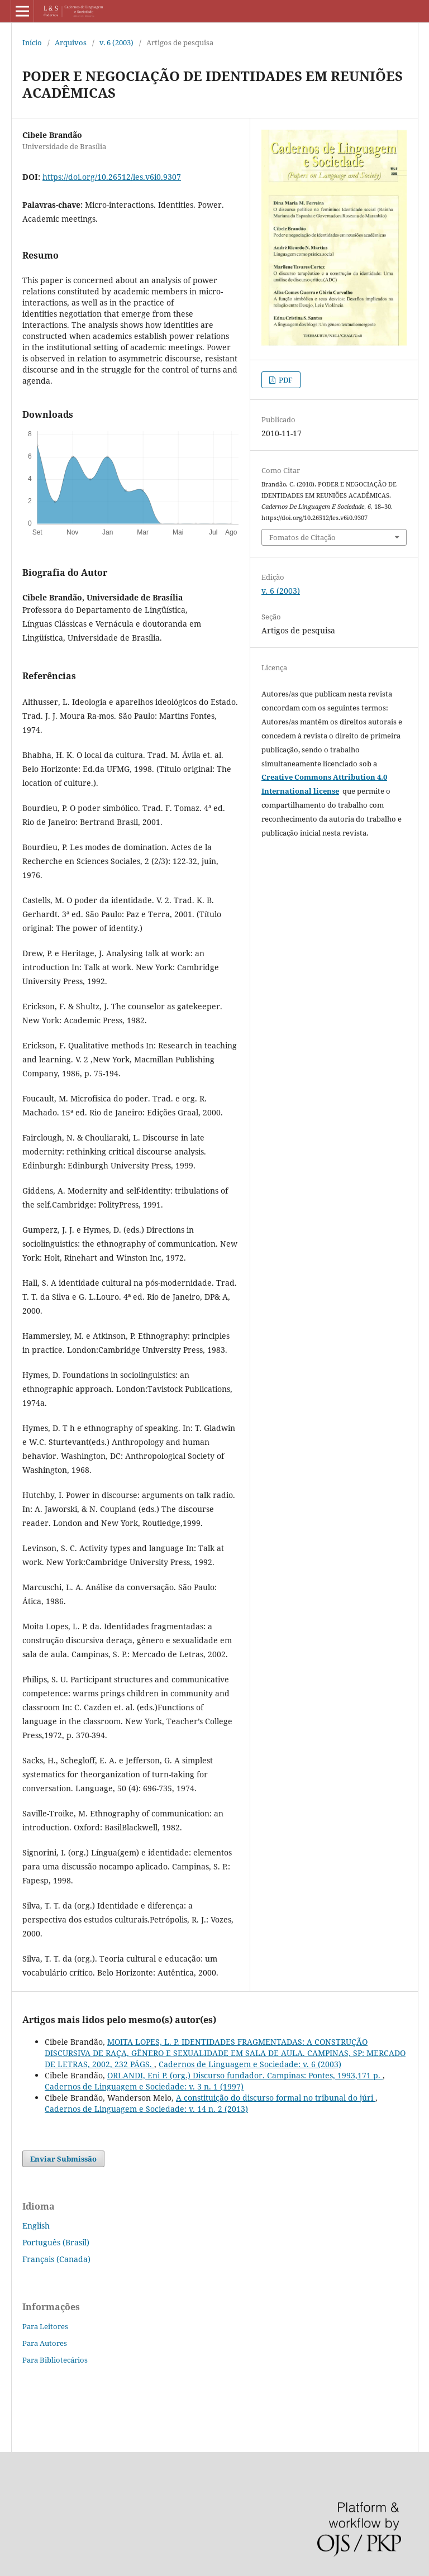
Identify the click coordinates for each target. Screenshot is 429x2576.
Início (32, 42)
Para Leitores (45, 2326)
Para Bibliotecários (55, 2360)
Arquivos (71, 42)
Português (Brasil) (55, 2242)
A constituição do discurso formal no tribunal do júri (275, 2097)
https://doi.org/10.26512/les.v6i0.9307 (111, 176)
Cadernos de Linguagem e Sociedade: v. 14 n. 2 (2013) (146, 2108)
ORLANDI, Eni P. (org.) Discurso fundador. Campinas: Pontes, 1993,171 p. (245, 2075)
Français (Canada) (56, 2259)
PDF (285, 380)
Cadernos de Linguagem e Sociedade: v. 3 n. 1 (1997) (144, 2086)
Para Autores (44, 2343)
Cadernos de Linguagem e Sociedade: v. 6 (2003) (250, 2064)
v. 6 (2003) (116, 42)
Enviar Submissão (63, 2159)
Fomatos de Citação (302, 537)
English (36, 2225)
